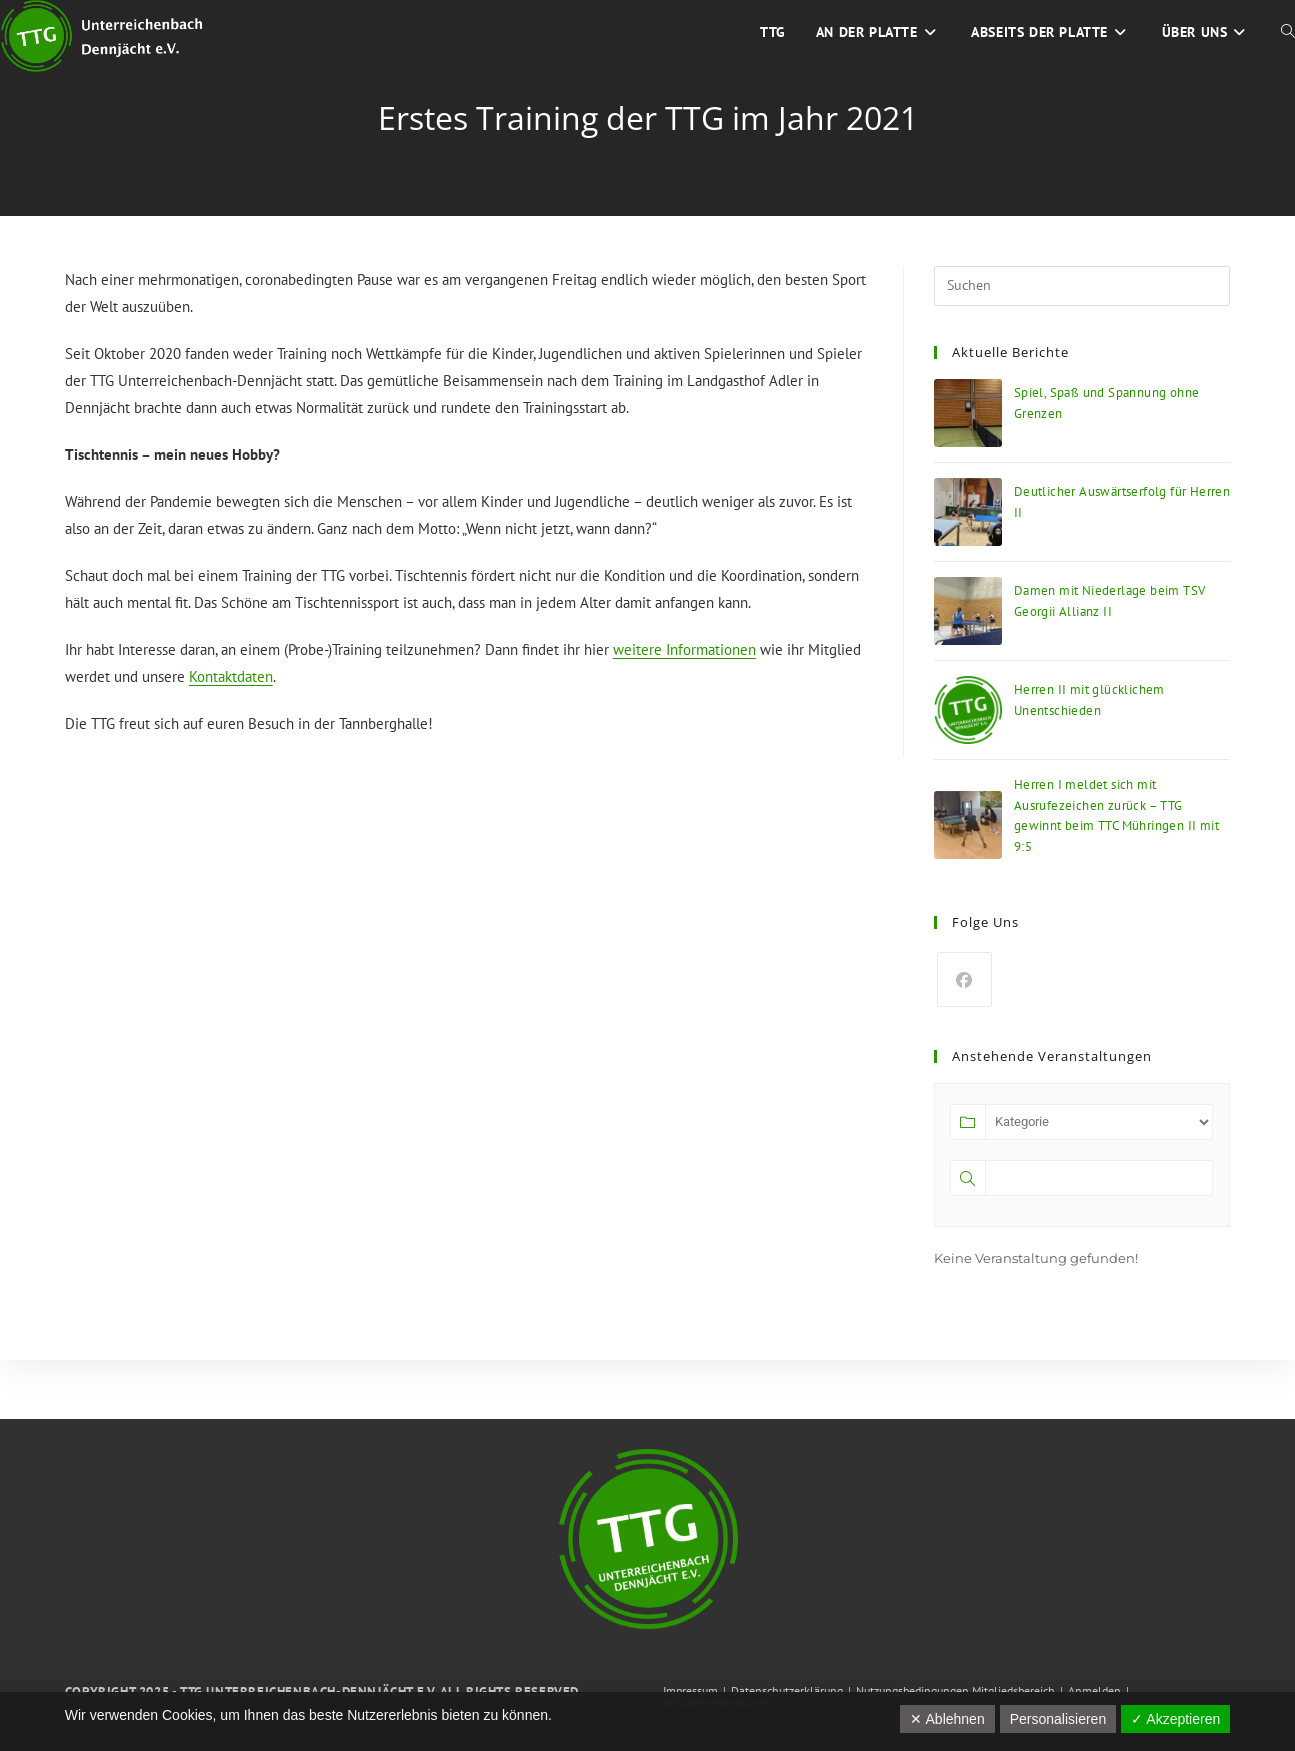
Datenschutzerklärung (787, 1690)
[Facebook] (964, 979)
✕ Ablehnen (947, 1719)
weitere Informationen (684, 649)
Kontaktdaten (231, 676)
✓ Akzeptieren (1175, 1719)
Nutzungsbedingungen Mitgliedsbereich (955, 1690)
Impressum (690, 1690)
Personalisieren (1058, 1719)
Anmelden (1094, 1690)
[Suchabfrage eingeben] (1082, 286)
